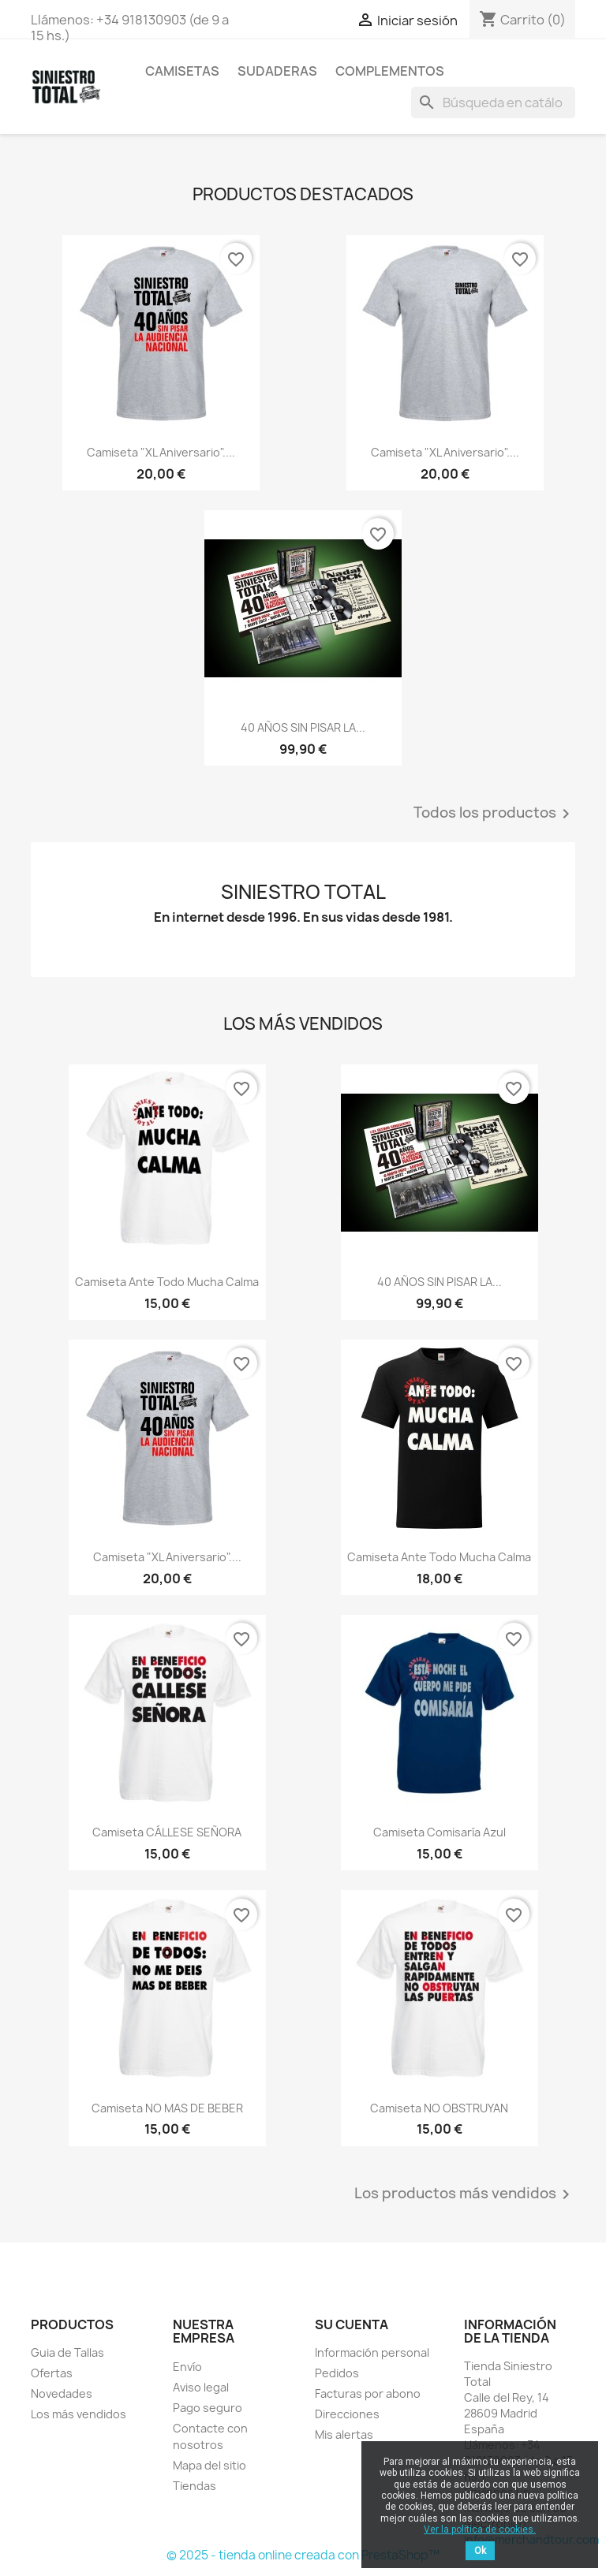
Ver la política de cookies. (480, 2529)
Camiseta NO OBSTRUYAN (439, 2108)
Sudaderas (277, 71)
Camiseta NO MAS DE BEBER (167, 2108)
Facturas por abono (368, 2393)
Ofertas (52, 2372)
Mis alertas (344, 2434)
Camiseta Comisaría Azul (439, 1832)
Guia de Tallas (67, 2352)
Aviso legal (201, 2387)
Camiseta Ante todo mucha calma (167, 1281)
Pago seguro (207, 2407)
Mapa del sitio (209, 2465)
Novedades (61, 2393)
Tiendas (194, 2485)
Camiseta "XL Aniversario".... (161, 452)
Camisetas (182, 71)
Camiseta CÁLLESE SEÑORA (166, 1832)
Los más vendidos (78, 2413)
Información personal (372, 2352)
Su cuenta (351, 2324)
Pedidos (337, 2372)
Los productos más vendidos (464, 2194)
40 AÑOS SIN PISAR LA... (303, 727)
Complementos (389, 71)
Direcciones (347, 2413)
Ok (480, 2550)
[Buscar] (493, 102)
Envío (187, 2366)
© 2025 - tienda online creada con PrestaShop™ (303, 2555)
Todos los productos (494, 813)
